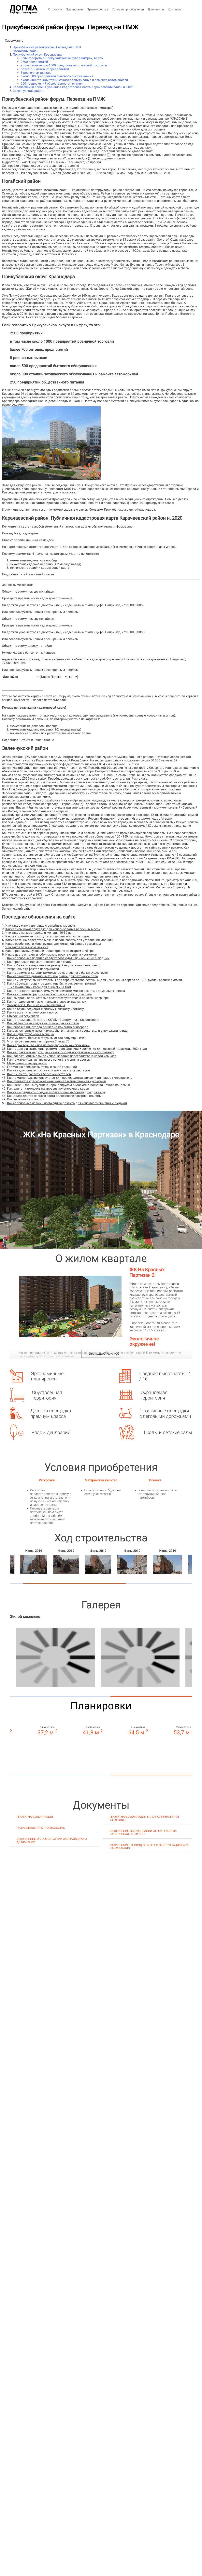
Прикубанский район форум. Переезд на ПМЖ (47, 47)
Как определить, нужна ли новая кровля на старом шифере (49, 951)
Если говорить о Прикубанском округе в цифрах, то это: (62, 58)
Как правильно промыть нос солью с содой (39, 962)
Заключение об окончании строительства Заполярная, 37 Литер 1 (143, 1825)
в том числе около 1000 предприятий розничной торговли (64, 65)
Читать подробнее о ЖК (101, 1353)
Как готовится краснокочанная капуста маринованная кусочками (56, 1081)
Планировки (74, 9)
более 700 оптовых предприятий (45, 69)
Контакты (174, 9)
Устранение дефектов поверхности (33, 969)
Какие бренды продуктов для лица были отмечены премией (51, 983)
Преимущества (97, 9)
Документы (156, 9)
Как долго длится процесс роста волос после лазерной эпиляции (55, 1096)
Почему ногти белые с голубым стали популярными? (46, 1038)
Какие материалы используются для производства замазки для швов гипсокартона (69, 1078)
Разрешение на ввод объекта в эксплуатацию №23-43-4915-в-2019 (149, 1839)
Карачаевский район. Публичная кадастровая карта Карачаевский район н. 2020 (73, 87)
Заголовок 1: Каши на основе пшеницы (36, 1005)
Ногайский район (25, 51)
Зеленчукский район (28, 91)
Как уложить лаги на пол (25, 1099)
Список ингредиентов (23, 1016)
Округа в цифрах (90, 905)
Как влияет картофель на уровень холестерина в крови (48, 1088)
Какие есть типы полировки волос (32, 1012)
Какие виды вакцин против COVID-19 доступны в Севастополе (53, 1020)
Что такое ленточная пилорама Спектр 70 (38, 1041)
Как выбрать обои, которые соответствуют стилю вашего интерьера (58, 998)
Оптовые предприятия (152, 905)
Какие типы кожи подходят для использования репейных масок (52, 929)
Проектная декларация (35, 1809)
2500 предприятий (34, 62)
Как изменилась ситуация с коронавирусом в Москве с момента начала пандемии (68, 1085)
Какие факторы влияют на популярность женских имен (48, 1045)
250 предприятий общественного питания (52, 83)
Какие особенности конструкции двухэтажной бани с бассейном (53, 944)
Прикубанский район (34, 905)
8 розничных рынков (36, 72)
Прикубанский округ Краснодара (37, 54)
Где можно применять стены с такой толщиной (42, 1067)
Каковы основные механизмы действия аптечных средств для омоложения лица (67, 1030)
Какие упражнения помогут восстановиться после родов (47, 936)
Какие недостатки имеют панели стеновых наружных (46, 1001)
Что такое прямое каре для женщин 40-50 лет (39, 932)
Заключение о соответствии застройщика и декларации (52, 1833)
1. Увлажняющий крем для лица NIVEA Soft (39, 987)
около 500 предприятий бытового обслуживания (57, 76)
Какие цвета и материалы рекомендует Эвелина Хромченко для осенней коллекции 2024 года (77, 1049)
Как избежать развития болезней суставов (39, 1074)
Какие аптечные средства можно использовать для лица (49, 994)
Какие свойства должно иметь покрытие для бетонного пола (52, 976)
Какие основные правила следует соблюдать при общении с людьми (58, 958)
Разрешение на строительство (41, 1820)
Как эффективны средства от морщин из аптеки (43, 1023)
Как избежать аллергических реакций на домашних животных (53, 965)
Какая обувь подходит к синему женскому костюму (45, 1009)
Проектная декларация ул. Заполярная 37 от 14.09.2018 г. (144, 1811)
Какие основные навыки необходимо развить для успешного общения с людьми (67, 1103)
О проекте (55, 9)
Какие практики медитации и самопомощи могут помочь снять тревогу (60, 1052)
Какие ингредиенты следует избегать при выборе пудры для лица (56, 1092)
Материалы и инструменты (27, 1063)
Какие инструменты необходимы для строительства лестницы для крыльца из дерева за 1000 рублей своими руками (94, 980)
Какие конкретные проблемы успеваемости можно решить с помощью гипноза (66, 991)
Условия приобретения (128, 9)
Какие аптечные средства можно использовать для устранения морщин (59, 940)
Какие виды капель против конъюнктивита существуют (48, 1070)
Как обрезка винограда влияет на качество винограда (47, 1027)
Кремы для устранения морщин (30, 1034)
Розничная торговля (119, 905)
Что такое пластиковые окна (26, 947)
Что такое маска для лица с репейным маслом (40, 925)
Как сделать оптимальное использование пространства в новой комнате (61, 1056)
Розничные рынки (183, 905)
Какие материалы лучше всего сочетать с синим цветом (49, 1059)
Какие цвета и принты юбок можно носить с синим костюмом (51, 954)
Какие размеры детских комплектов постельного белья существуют (57, 972)
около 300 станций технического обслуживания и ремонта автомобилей (74, 80)
